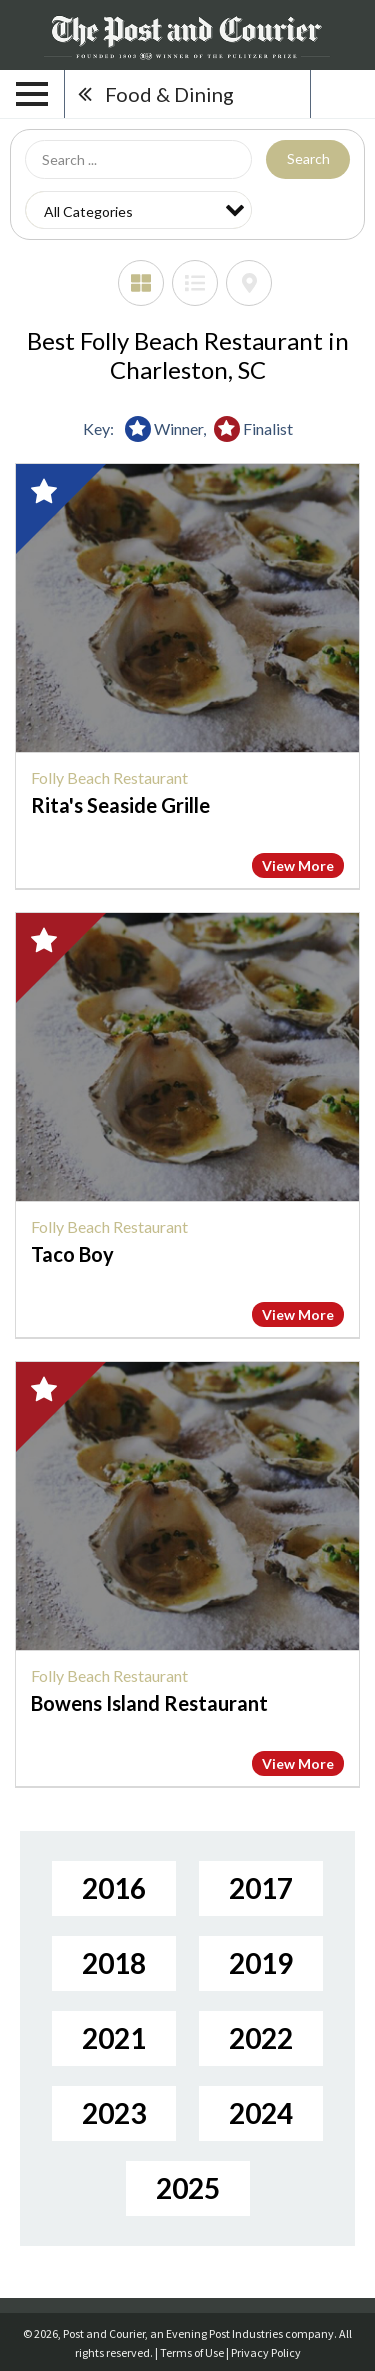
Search (308, 158)
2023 (114, 2113)
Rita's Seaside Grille (120, 805)
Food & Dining (169, 94)
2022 (261, 2038)
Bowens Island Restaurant (149, 1703)
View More (298, 865)
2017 (261, 1888)
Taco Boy (72, 1254)
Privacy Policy (266, 2352)
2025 (188, 2188)
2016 (114, 1888)
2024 (261, 2113)
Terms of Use (192, 2352)
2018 (114, 1963)
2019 (261, 1963)
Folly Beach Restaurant (109, 777)
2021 (114, 2038)
